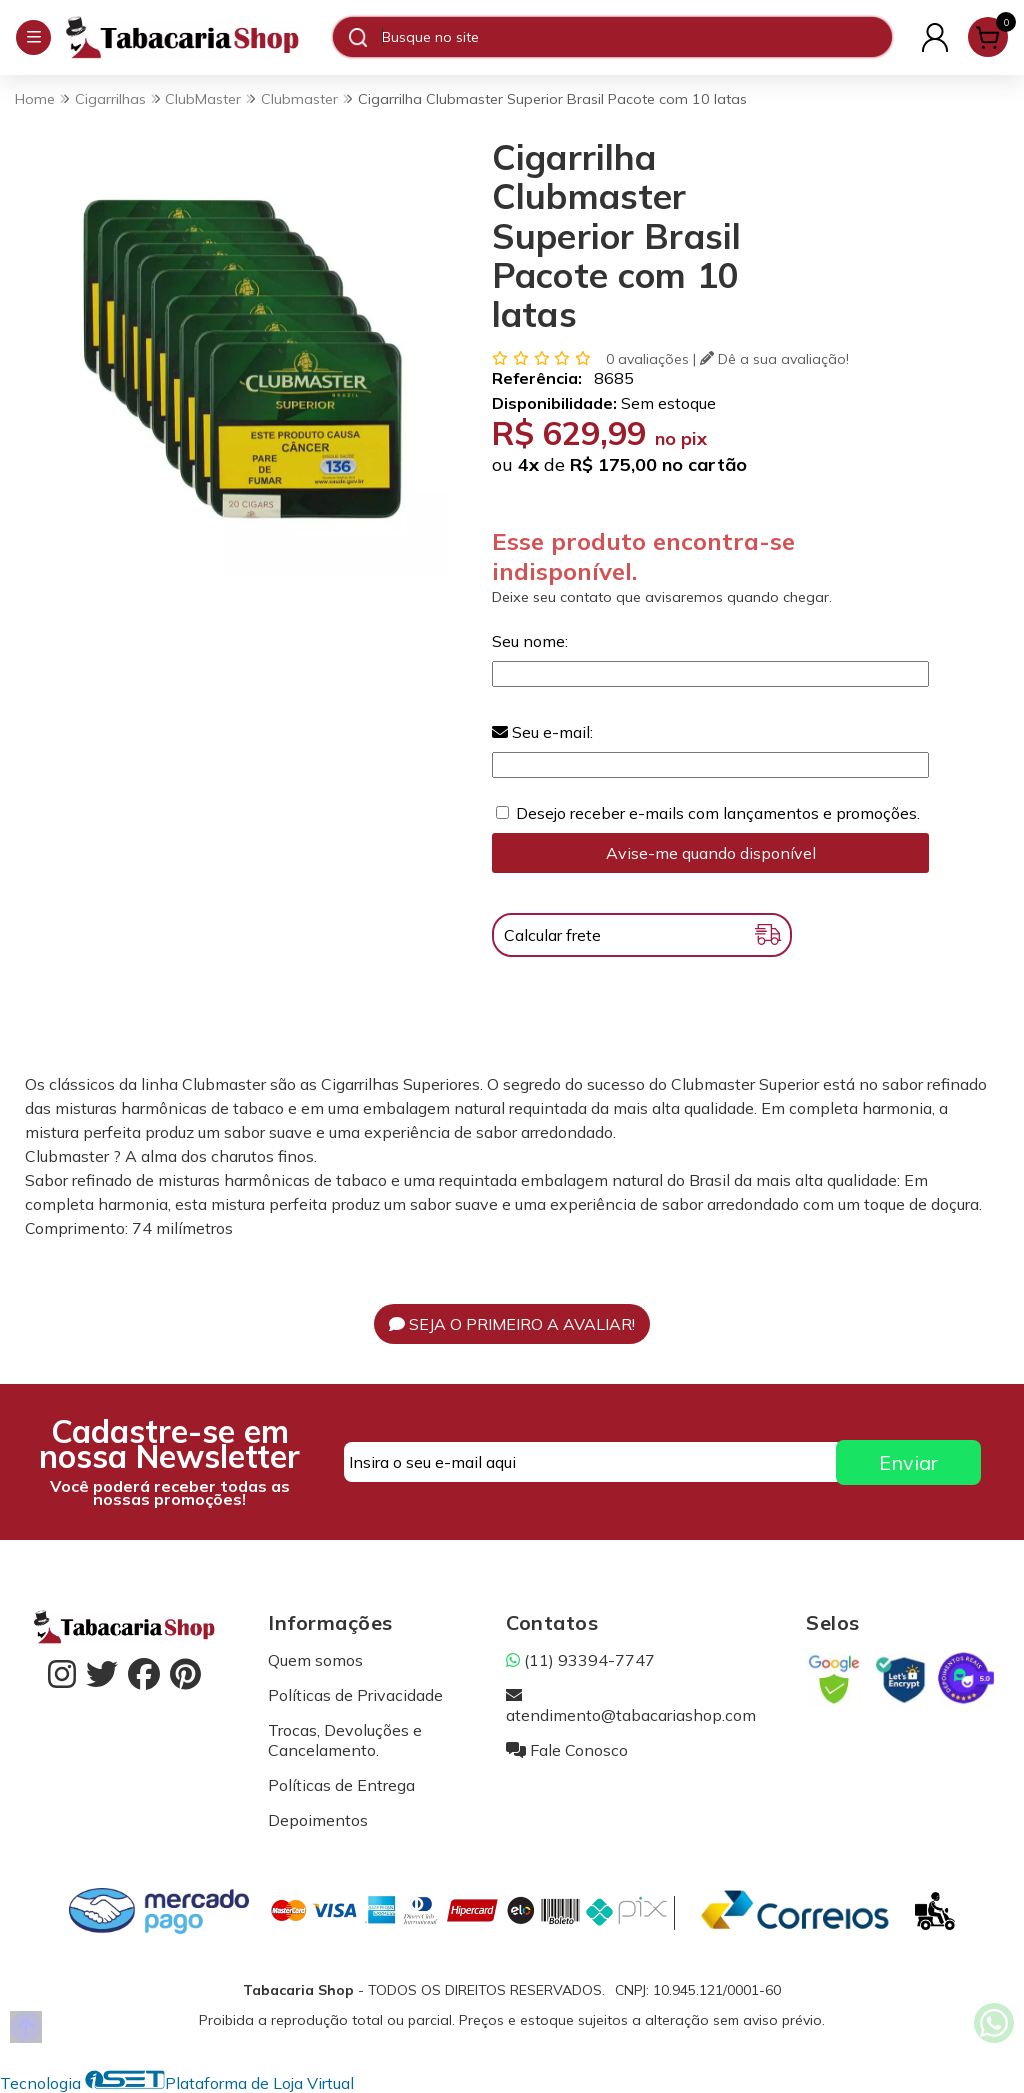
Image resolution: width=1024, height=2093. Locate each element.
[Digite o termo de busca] (636, 37)
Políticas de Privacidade (355, 1695)
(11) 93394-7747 (580, 1660)
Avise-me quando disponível (711, 853)
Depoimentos (318, 1820)
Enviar (908, 1462)
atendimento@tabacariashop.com (631, 1705)
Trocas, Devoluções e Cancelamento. (345, 1740)
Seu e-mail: (542, 732)
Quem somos (315, 1660)
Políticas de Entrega (341, 1785)
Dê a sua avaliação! (774, 359)
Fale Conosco (567, 1750)
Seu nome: (530, 641)
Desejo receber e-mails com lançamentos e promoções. (718, 813)
